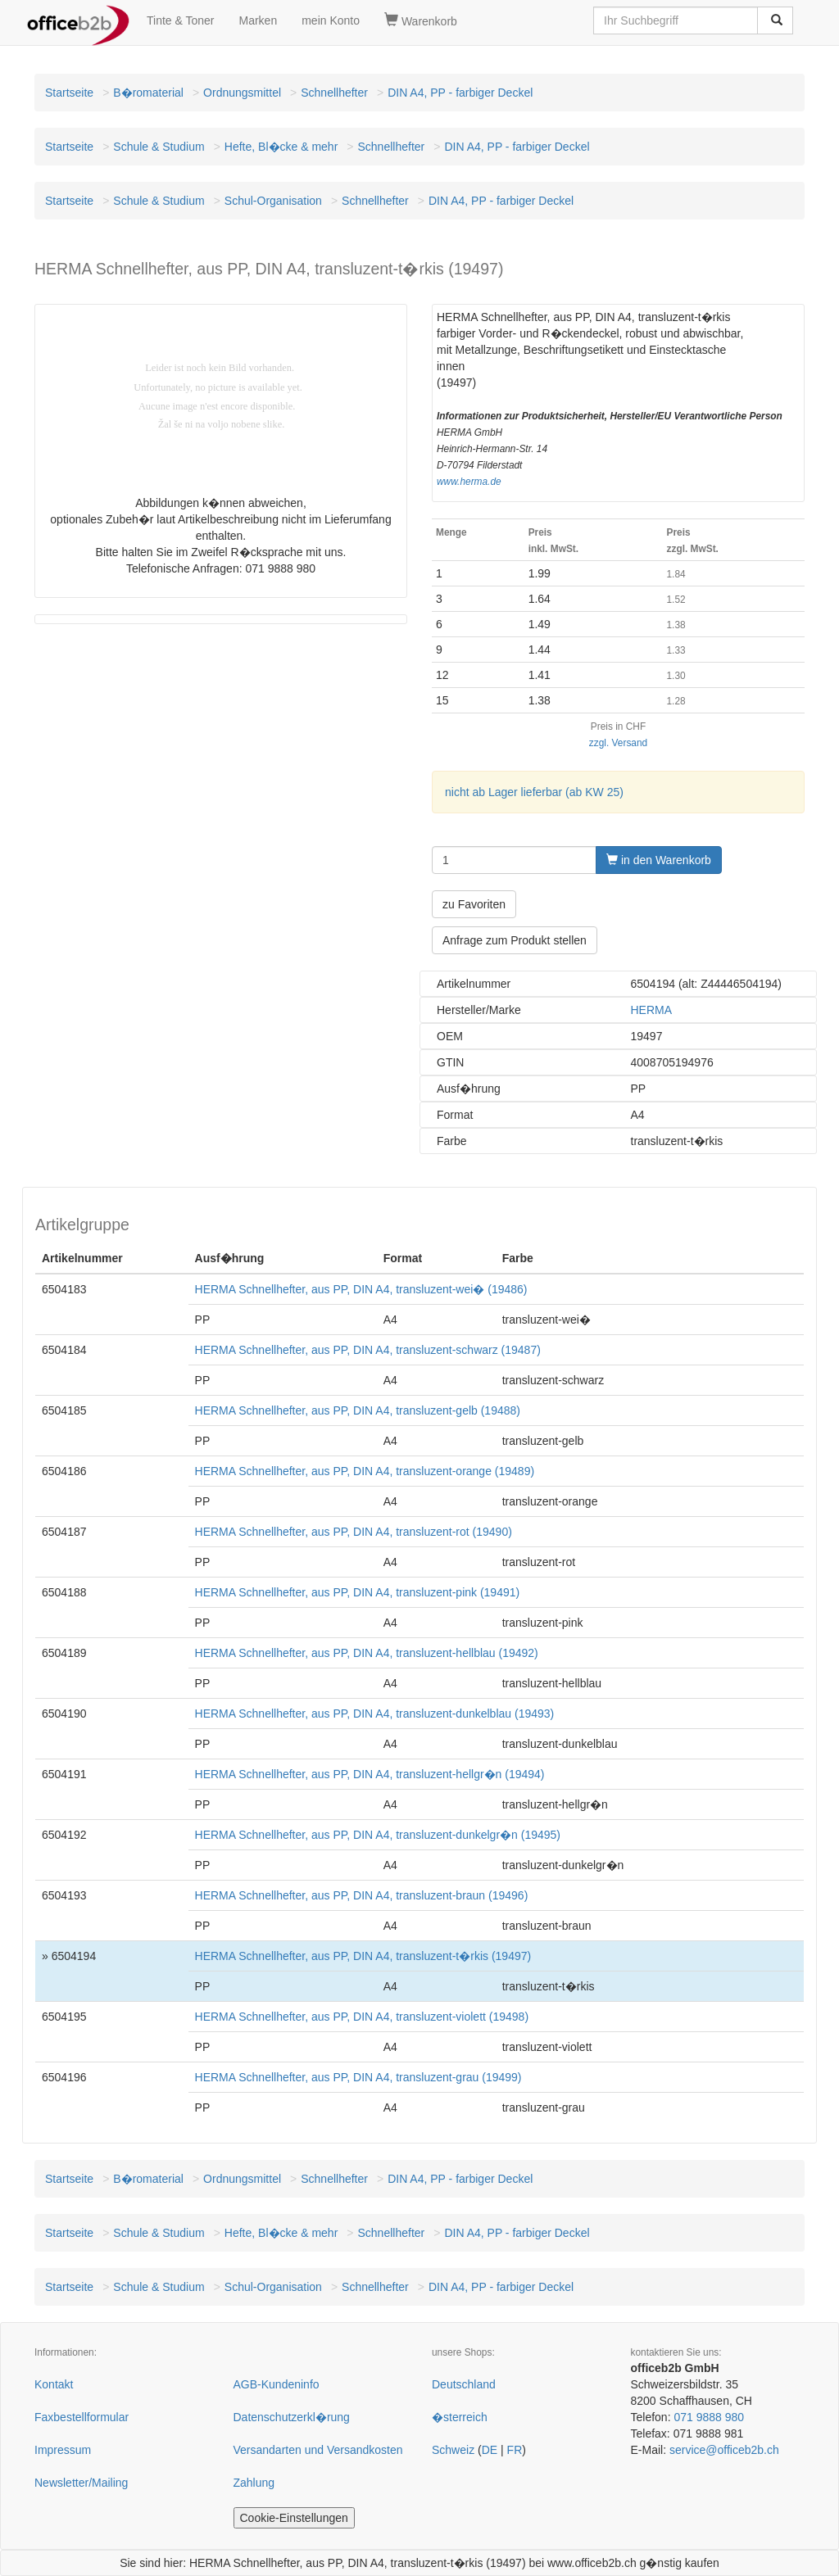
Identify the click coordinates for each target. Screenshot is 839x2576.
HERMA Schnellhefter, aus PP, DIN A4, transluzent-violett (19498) (362, 2016)
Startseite (69, 92)
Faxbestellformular (81, 2417)
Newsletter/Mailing (81, 2482)
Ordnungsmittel (242, 92)
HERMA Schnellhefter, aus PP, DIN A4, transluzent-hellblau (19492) (366, 1652)
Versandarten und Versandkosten (318, 2449)
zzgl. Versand (618, 743)
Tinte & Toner (181, 20)
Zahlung (254, 2482)
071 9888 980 (708, 2417)
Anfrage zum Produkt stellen (514, 940)
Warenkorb (420, 20)
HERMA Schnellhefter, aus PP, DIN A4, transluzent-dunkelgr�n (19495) (377, 1834)
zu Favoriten (474, 904)
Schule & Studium (158, 146)
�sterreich (460, 2417)
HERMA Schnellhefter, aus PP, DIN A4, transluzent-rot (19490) (353, 1531)
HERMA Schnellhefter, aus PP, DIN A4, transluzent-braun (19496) (361, 1895)
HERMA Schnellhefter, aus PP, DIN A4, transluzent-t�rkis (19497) (363, 1956)
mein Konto (331, 20)
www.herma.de (469, 481)
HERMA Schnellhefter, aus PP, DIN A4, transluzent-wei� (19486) (361, 1289)
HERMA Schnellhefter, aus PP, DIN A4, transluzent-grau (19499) (358, 2077)
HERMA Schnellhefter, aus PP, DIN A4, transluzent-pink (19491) (357, 1592)
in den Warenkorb (658, 860)
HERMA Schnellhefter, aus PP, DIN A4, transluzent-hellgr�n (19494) (370, 1774)
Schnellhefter (334, 92)
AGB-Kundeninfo (277, 2384)
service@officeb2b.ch (724, 2449)
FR (515, 2449)
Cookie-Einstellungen (294, 2517)
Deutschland (464, 2384)
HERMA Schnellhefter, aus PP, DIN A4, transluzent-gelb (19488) (357, 1410)
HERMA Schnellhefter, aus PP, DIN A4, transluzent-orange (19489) (365, 1471)
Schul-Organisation (273, 200)
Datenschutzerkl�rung (292, 2417)
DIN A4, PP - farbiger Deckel (460, 92)
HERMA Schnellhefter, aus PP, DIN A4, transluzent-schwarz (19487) (368, 1349)
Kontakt (53, 2384)
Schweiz (453, 2449)
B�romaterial (148, 92)
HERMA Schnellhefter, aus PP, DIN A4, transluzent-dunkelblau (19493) (375, 1713)
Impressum (62, 2449)
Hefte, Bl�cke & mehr (281, 146)
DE (489, 2449)
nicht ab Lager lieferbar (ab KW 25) (534, 792)
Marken (258, 20)
